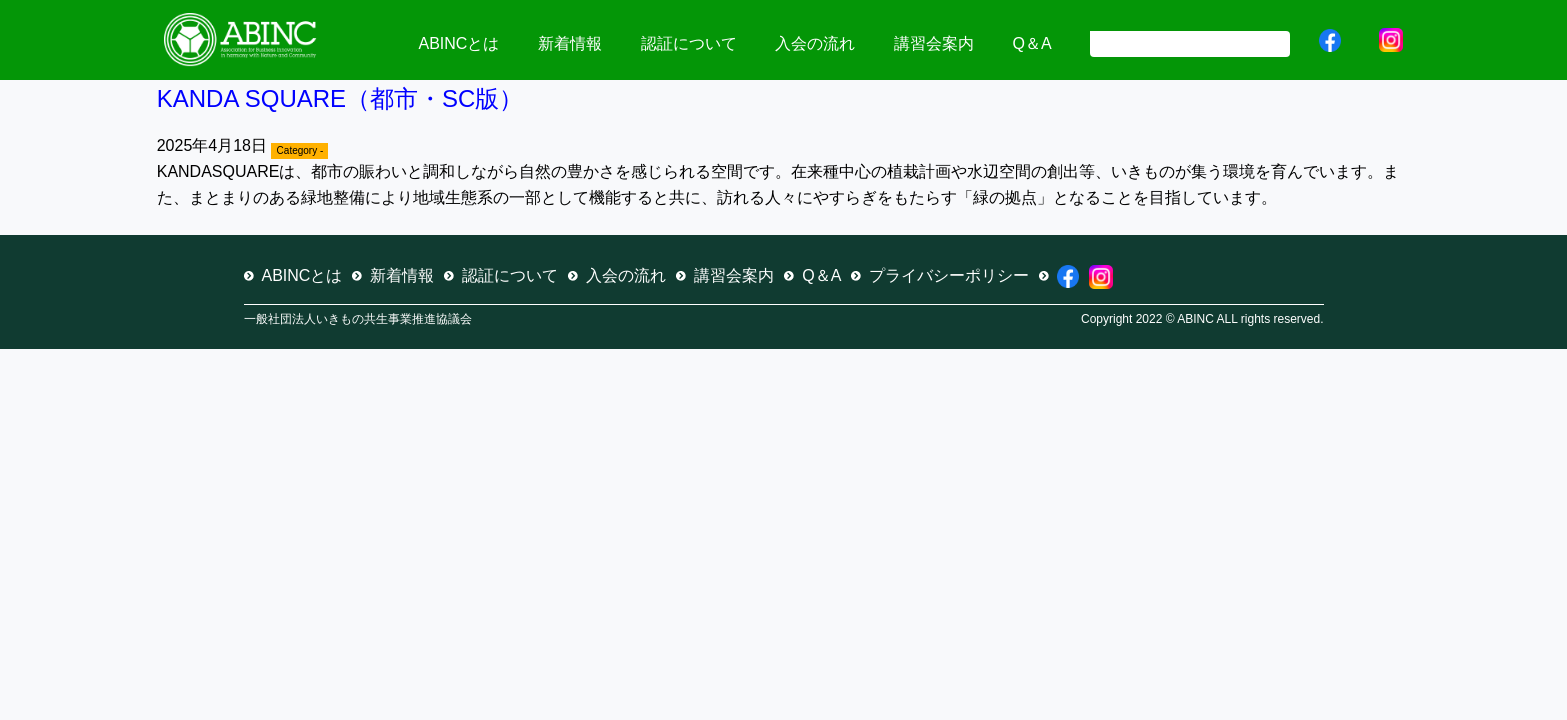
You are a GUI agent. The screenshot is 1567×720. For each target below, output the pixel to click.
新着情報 (570, 43)
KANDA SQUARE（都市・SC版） (340, 98)
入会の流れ (815, 43)
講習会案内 (934, 43)
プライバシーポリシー (949, 275)
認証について (689, 43)
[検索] (1188, 42)
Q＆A (1031, 43)
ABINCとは (459, 43)
